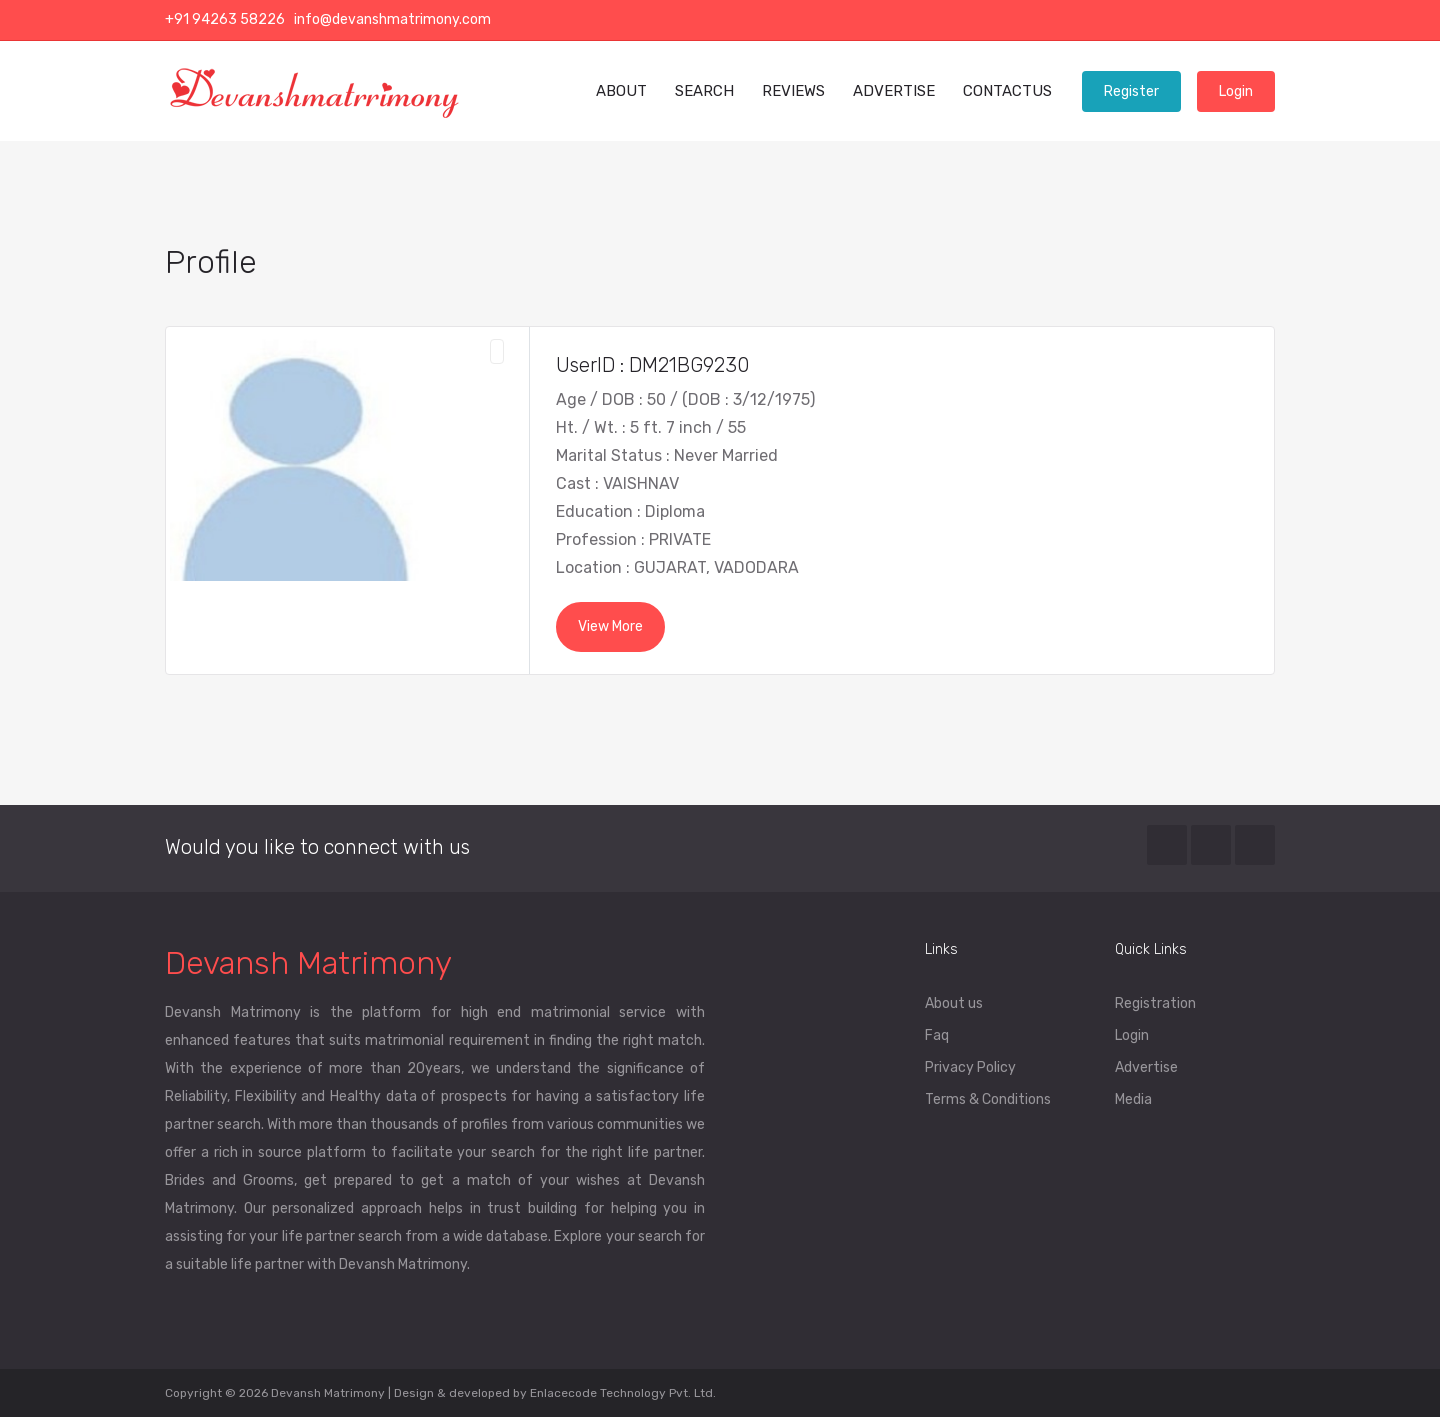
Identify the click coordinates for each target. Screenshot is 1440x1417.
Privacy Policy (970, 1067)
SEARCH (704, 91)
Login (1236, 91)
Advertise (1146, 1067)
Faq (937, 1035)
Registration (1155, 1003)
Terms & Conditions (988, 1099)
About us (954, 1003)
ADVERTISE (894, 91)
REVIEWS (793, 91)
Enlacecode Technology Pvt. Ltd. (623, 1393)
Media (1133, 1099)
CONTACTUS (1007, 91)
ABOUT (621, 91)
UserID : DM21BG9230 (652, 365)
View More (610, 626)
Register (1131, 91)
